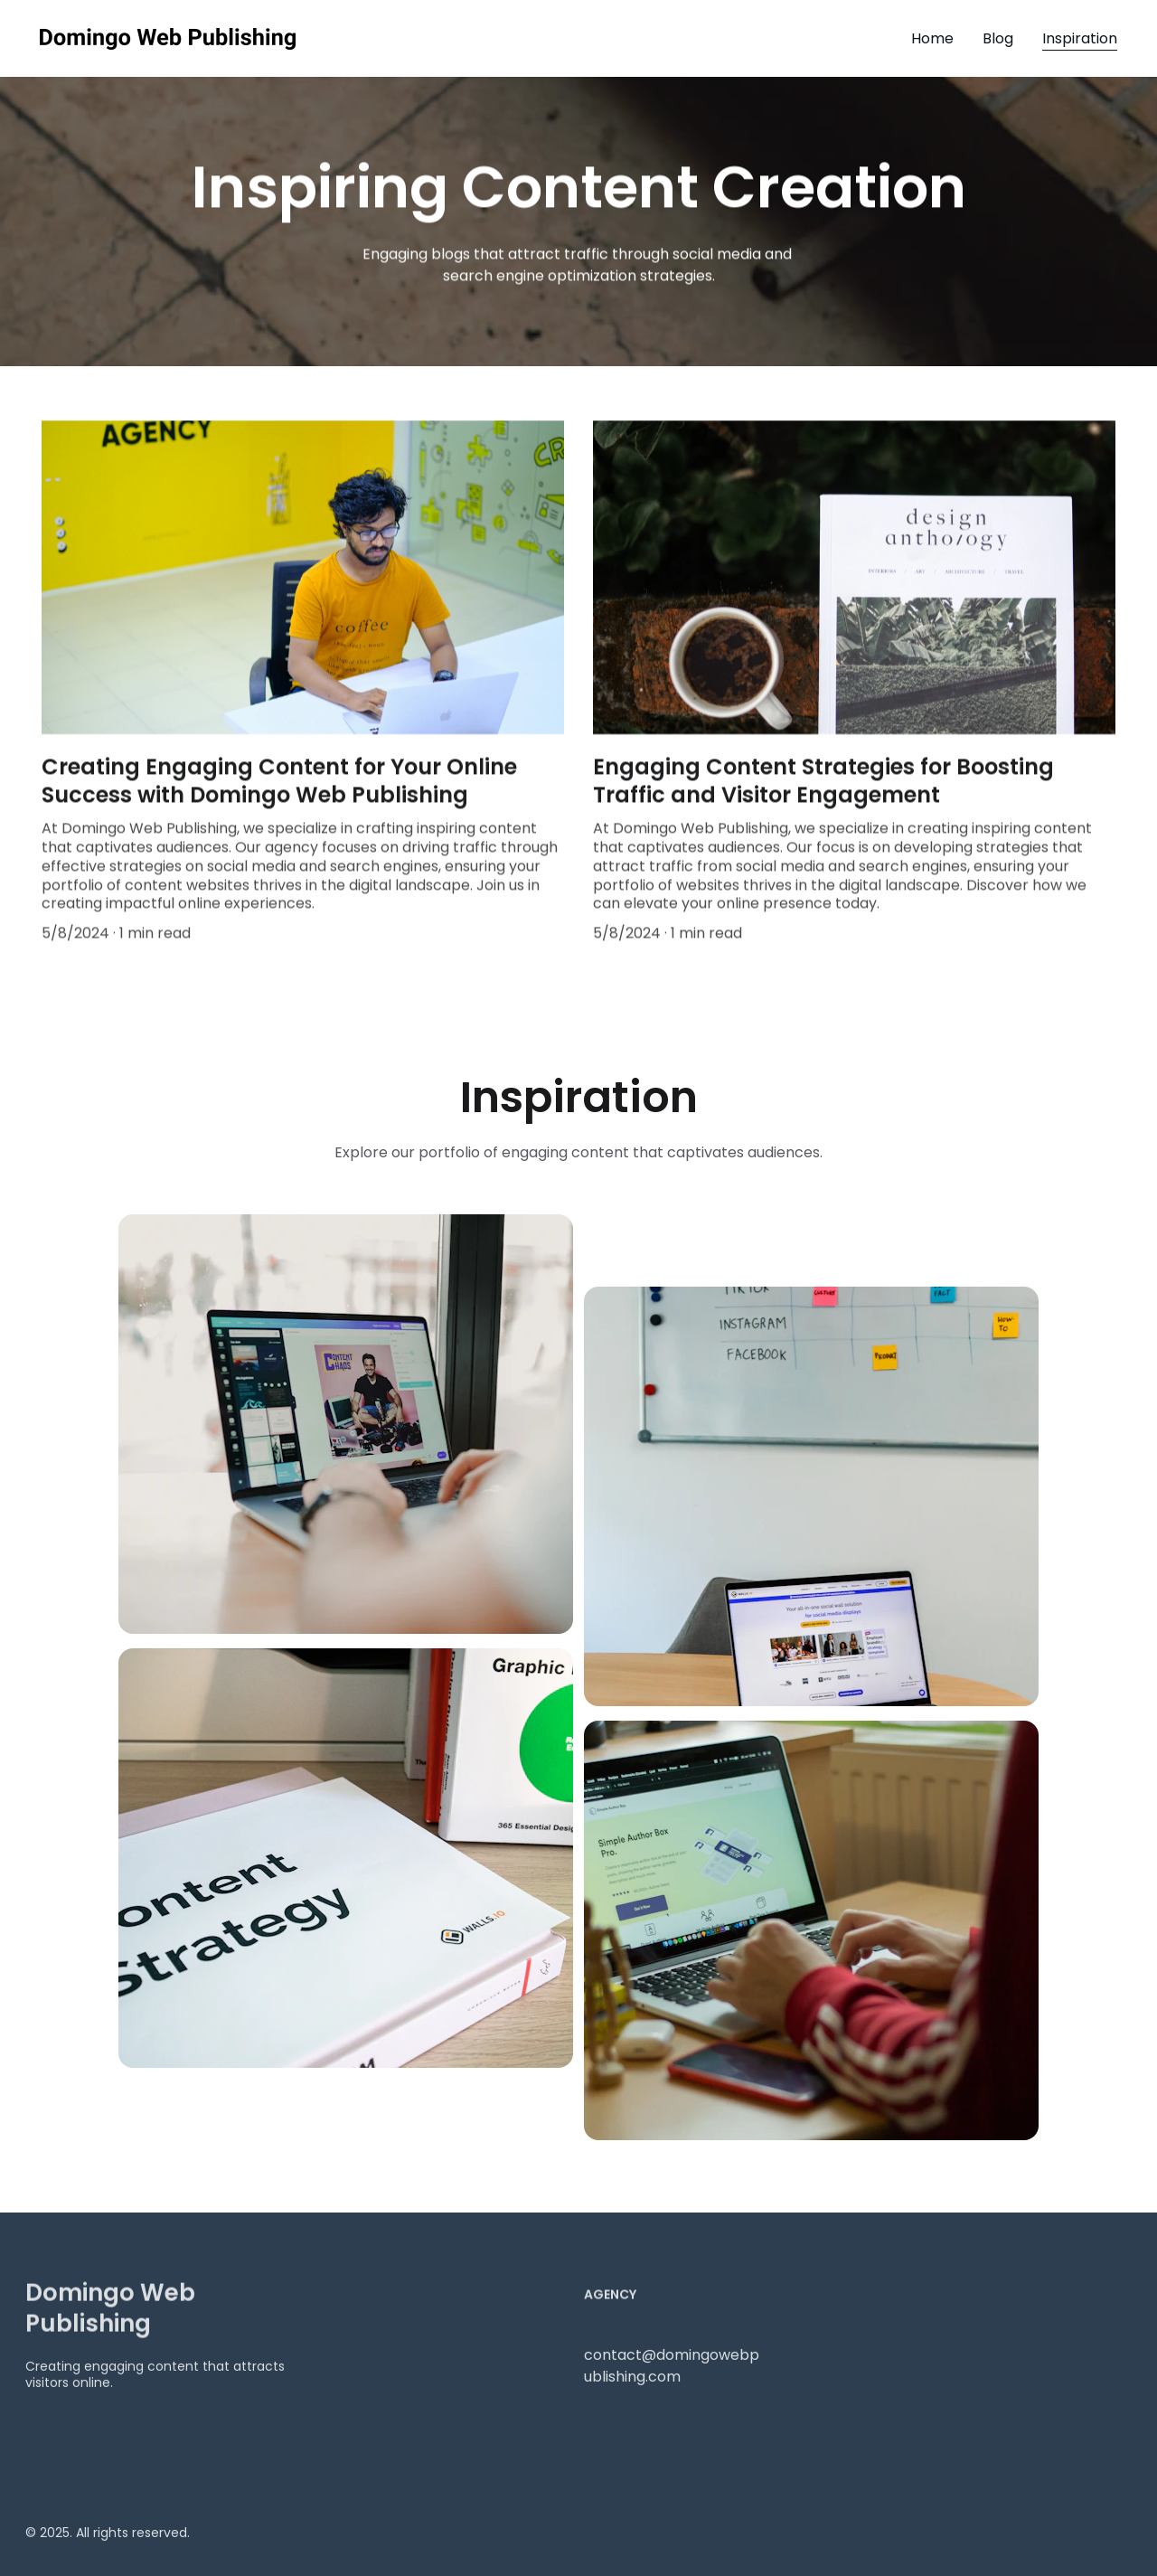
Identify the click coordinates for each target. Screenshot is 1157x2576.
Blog (998, 38)
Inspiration (1079, 38)
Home (932, 38)
